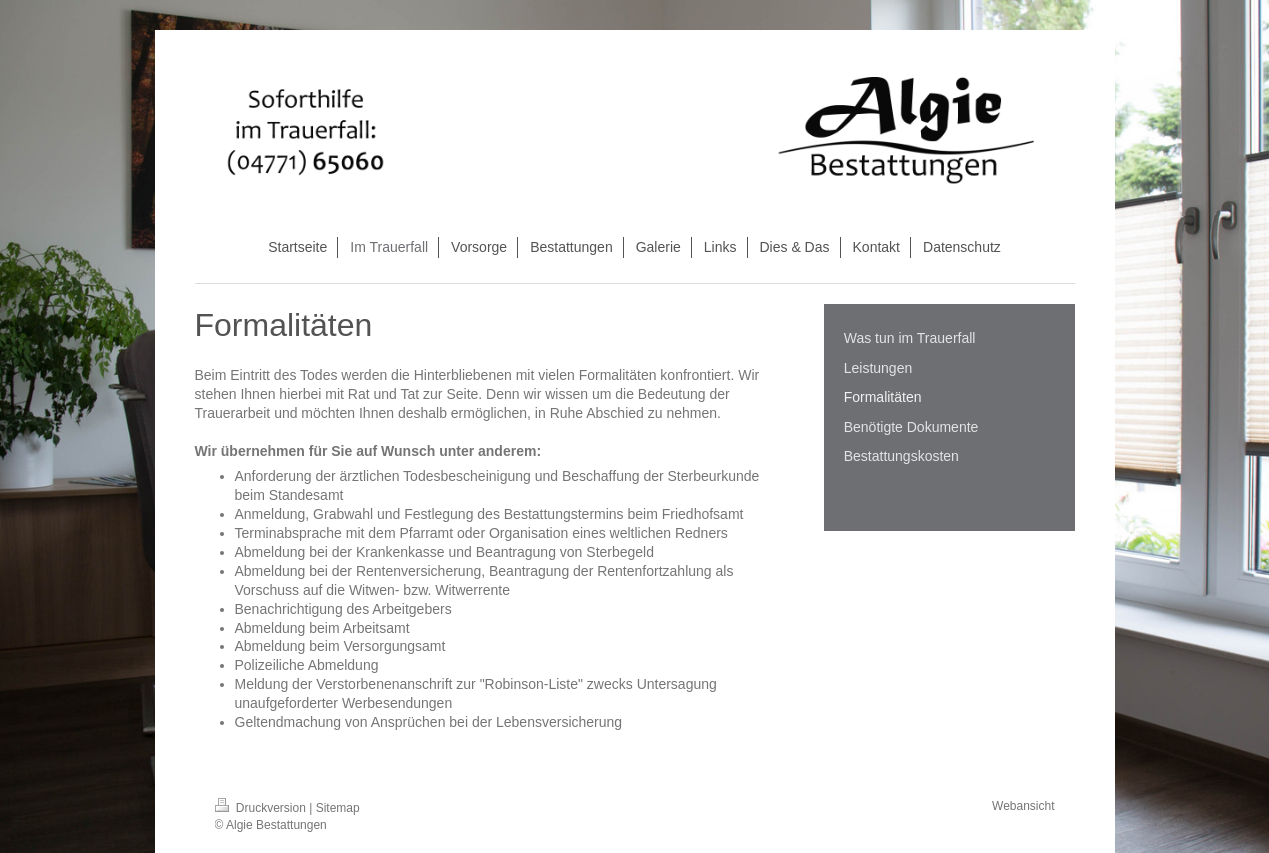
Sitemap (338, 808)
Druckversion (262, 808)
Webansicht (1023, 806)
